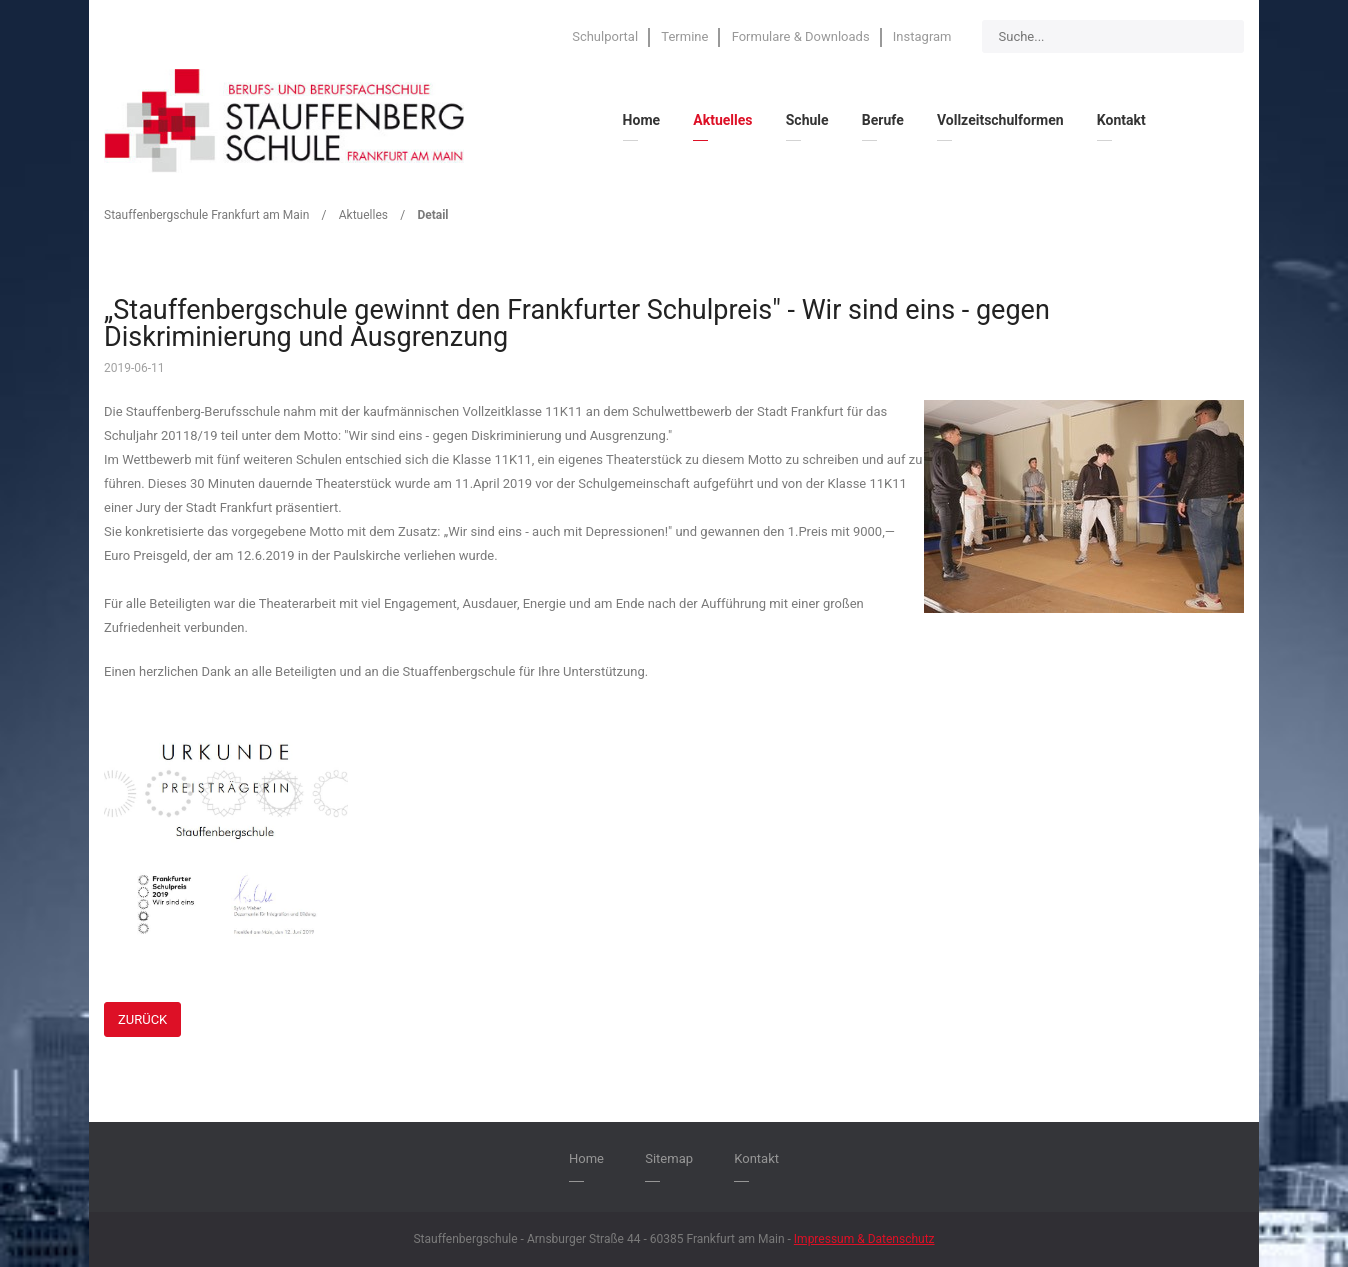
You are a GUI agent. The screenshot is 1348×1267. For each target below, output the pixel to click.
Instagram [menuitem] (922, 36)
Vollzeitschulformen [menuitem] (1000, 120)
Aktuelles (363, 215)
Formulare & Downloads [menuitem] (801, 36)
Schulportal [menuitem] (605, 36)
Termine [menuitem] (684, 36)
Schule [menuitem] (807, 120)
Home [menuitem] (641, 120)
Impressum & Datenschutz (864, 1239)
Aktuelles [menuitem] (722, 120)
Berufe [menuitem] (883, 120)
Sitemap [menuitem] (669, 1158)
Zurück (142, 1019)
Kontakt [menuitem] (1121, 120)
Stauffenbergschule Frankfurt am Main (206, 215)
